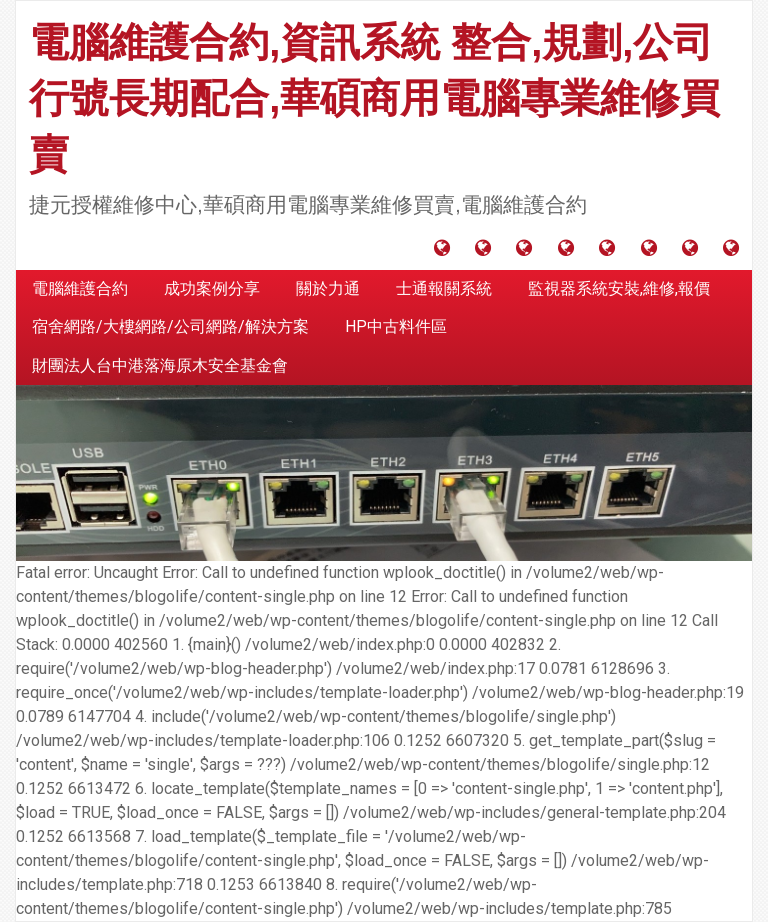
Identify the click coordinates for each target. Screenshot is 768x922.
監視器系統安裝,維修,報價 (619, 288)
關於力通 (328, 288)
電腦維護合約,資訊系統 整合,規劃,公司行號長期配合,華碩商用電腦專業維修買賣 (374, 98)
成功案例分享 (212, 288)
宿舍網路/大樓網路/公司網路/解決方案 (170, 326)
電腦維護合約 (80, 288)
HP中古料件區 (396, 326)
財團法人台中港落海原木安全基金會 (160, 365)
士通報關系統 (444, 288)
